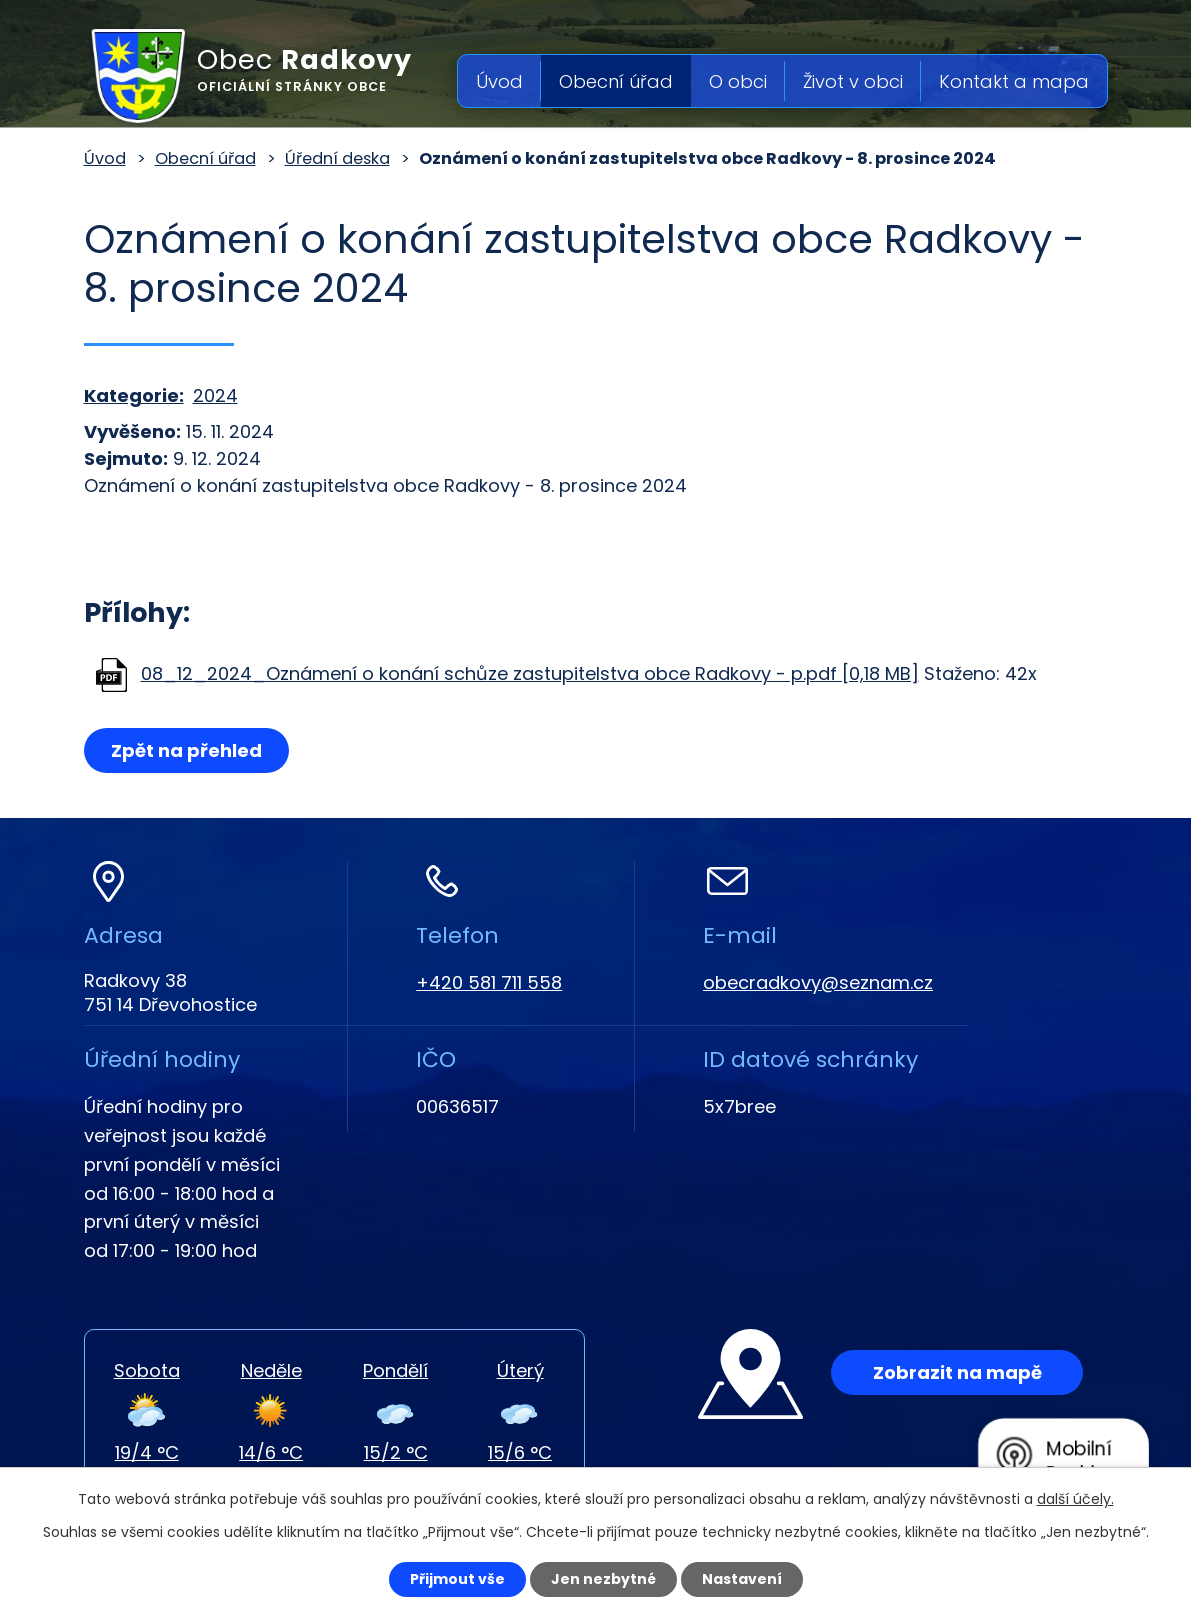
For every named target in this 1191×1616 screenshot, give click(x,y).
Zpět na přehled (186, 750)
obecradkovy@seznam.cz (818, 982)
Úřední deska (337, 158)
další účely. (1075, 1499)
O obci (738, 81)
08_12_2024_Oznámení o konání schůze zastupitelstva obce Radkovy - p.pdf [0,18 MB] (530, 673)
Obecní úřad (616, 81)
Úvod (499, 81)
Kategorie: (134, 395)
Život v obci (853, 81)
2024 (215, 395)
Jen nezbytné (603, 1579)
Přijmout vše (457, 1579)
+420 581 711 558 (489, 982)
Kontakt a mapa (1014, 81)
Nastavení (742, 1579)
